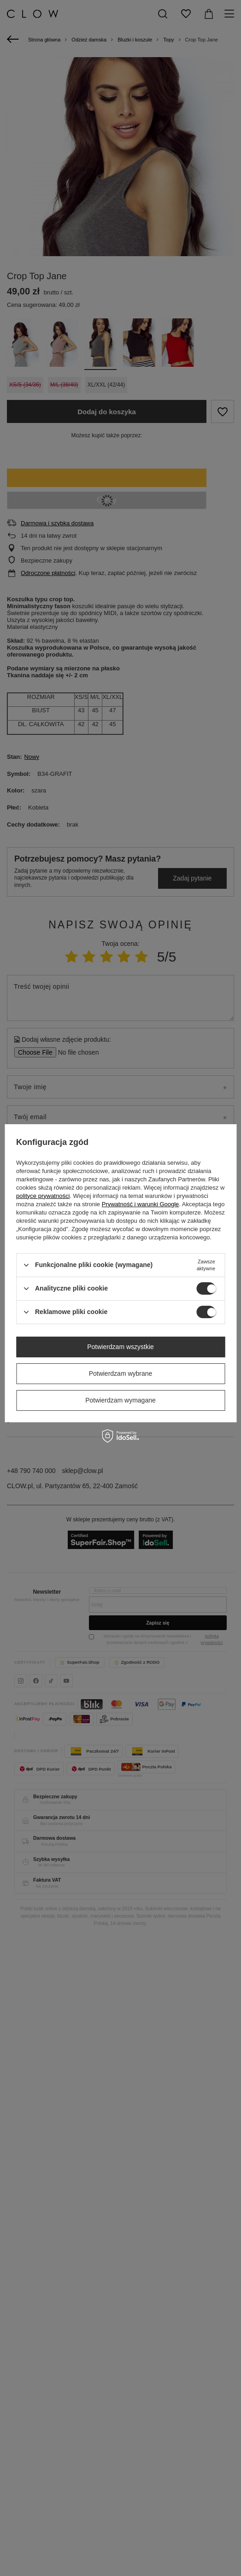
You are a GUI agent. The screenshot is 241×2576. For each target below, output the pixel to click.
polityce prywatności (43, 1195)
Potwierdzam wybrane (121, 1373)
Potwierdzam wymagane (120, 1400)
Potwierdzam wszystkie (120, 1346)
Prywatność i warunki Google (140, 1204)
